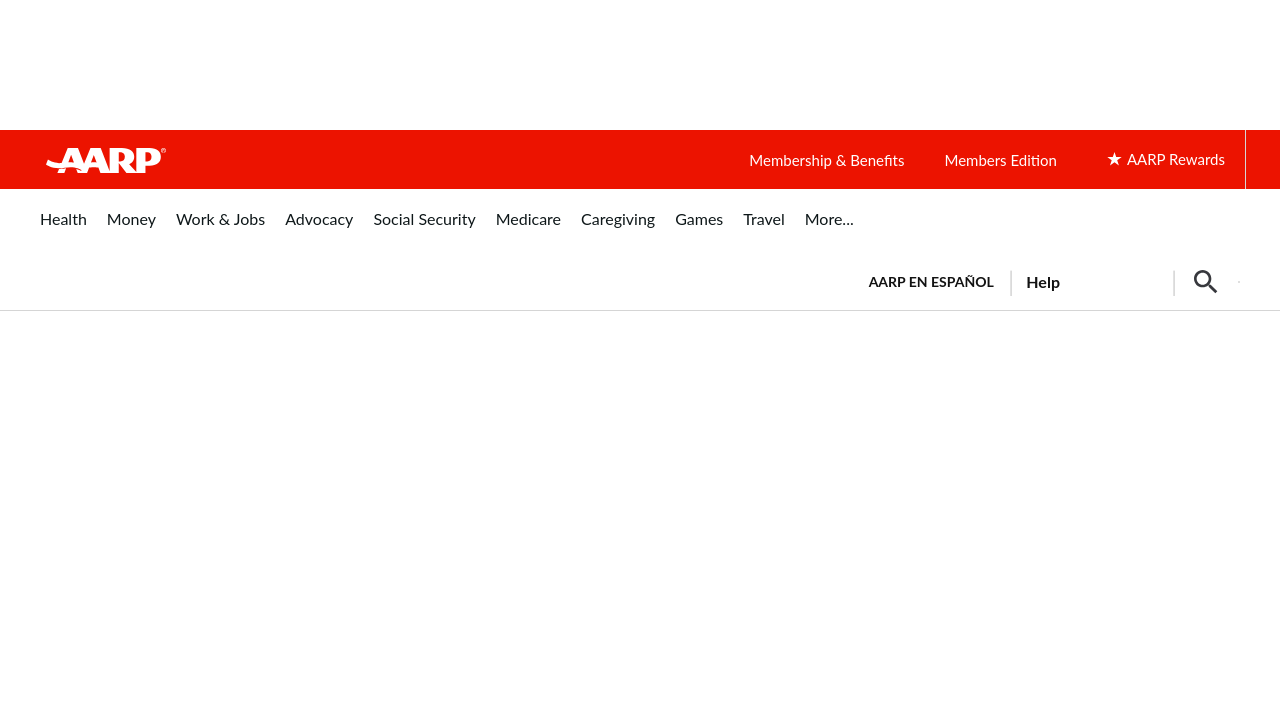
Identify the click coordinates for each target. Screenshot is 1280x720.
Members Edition (1000, 160)
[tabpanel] (1045, 280)
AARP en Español (931, 281)
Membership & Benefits (826, 160)
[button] (1206, 282)
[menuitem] (63, 229)
